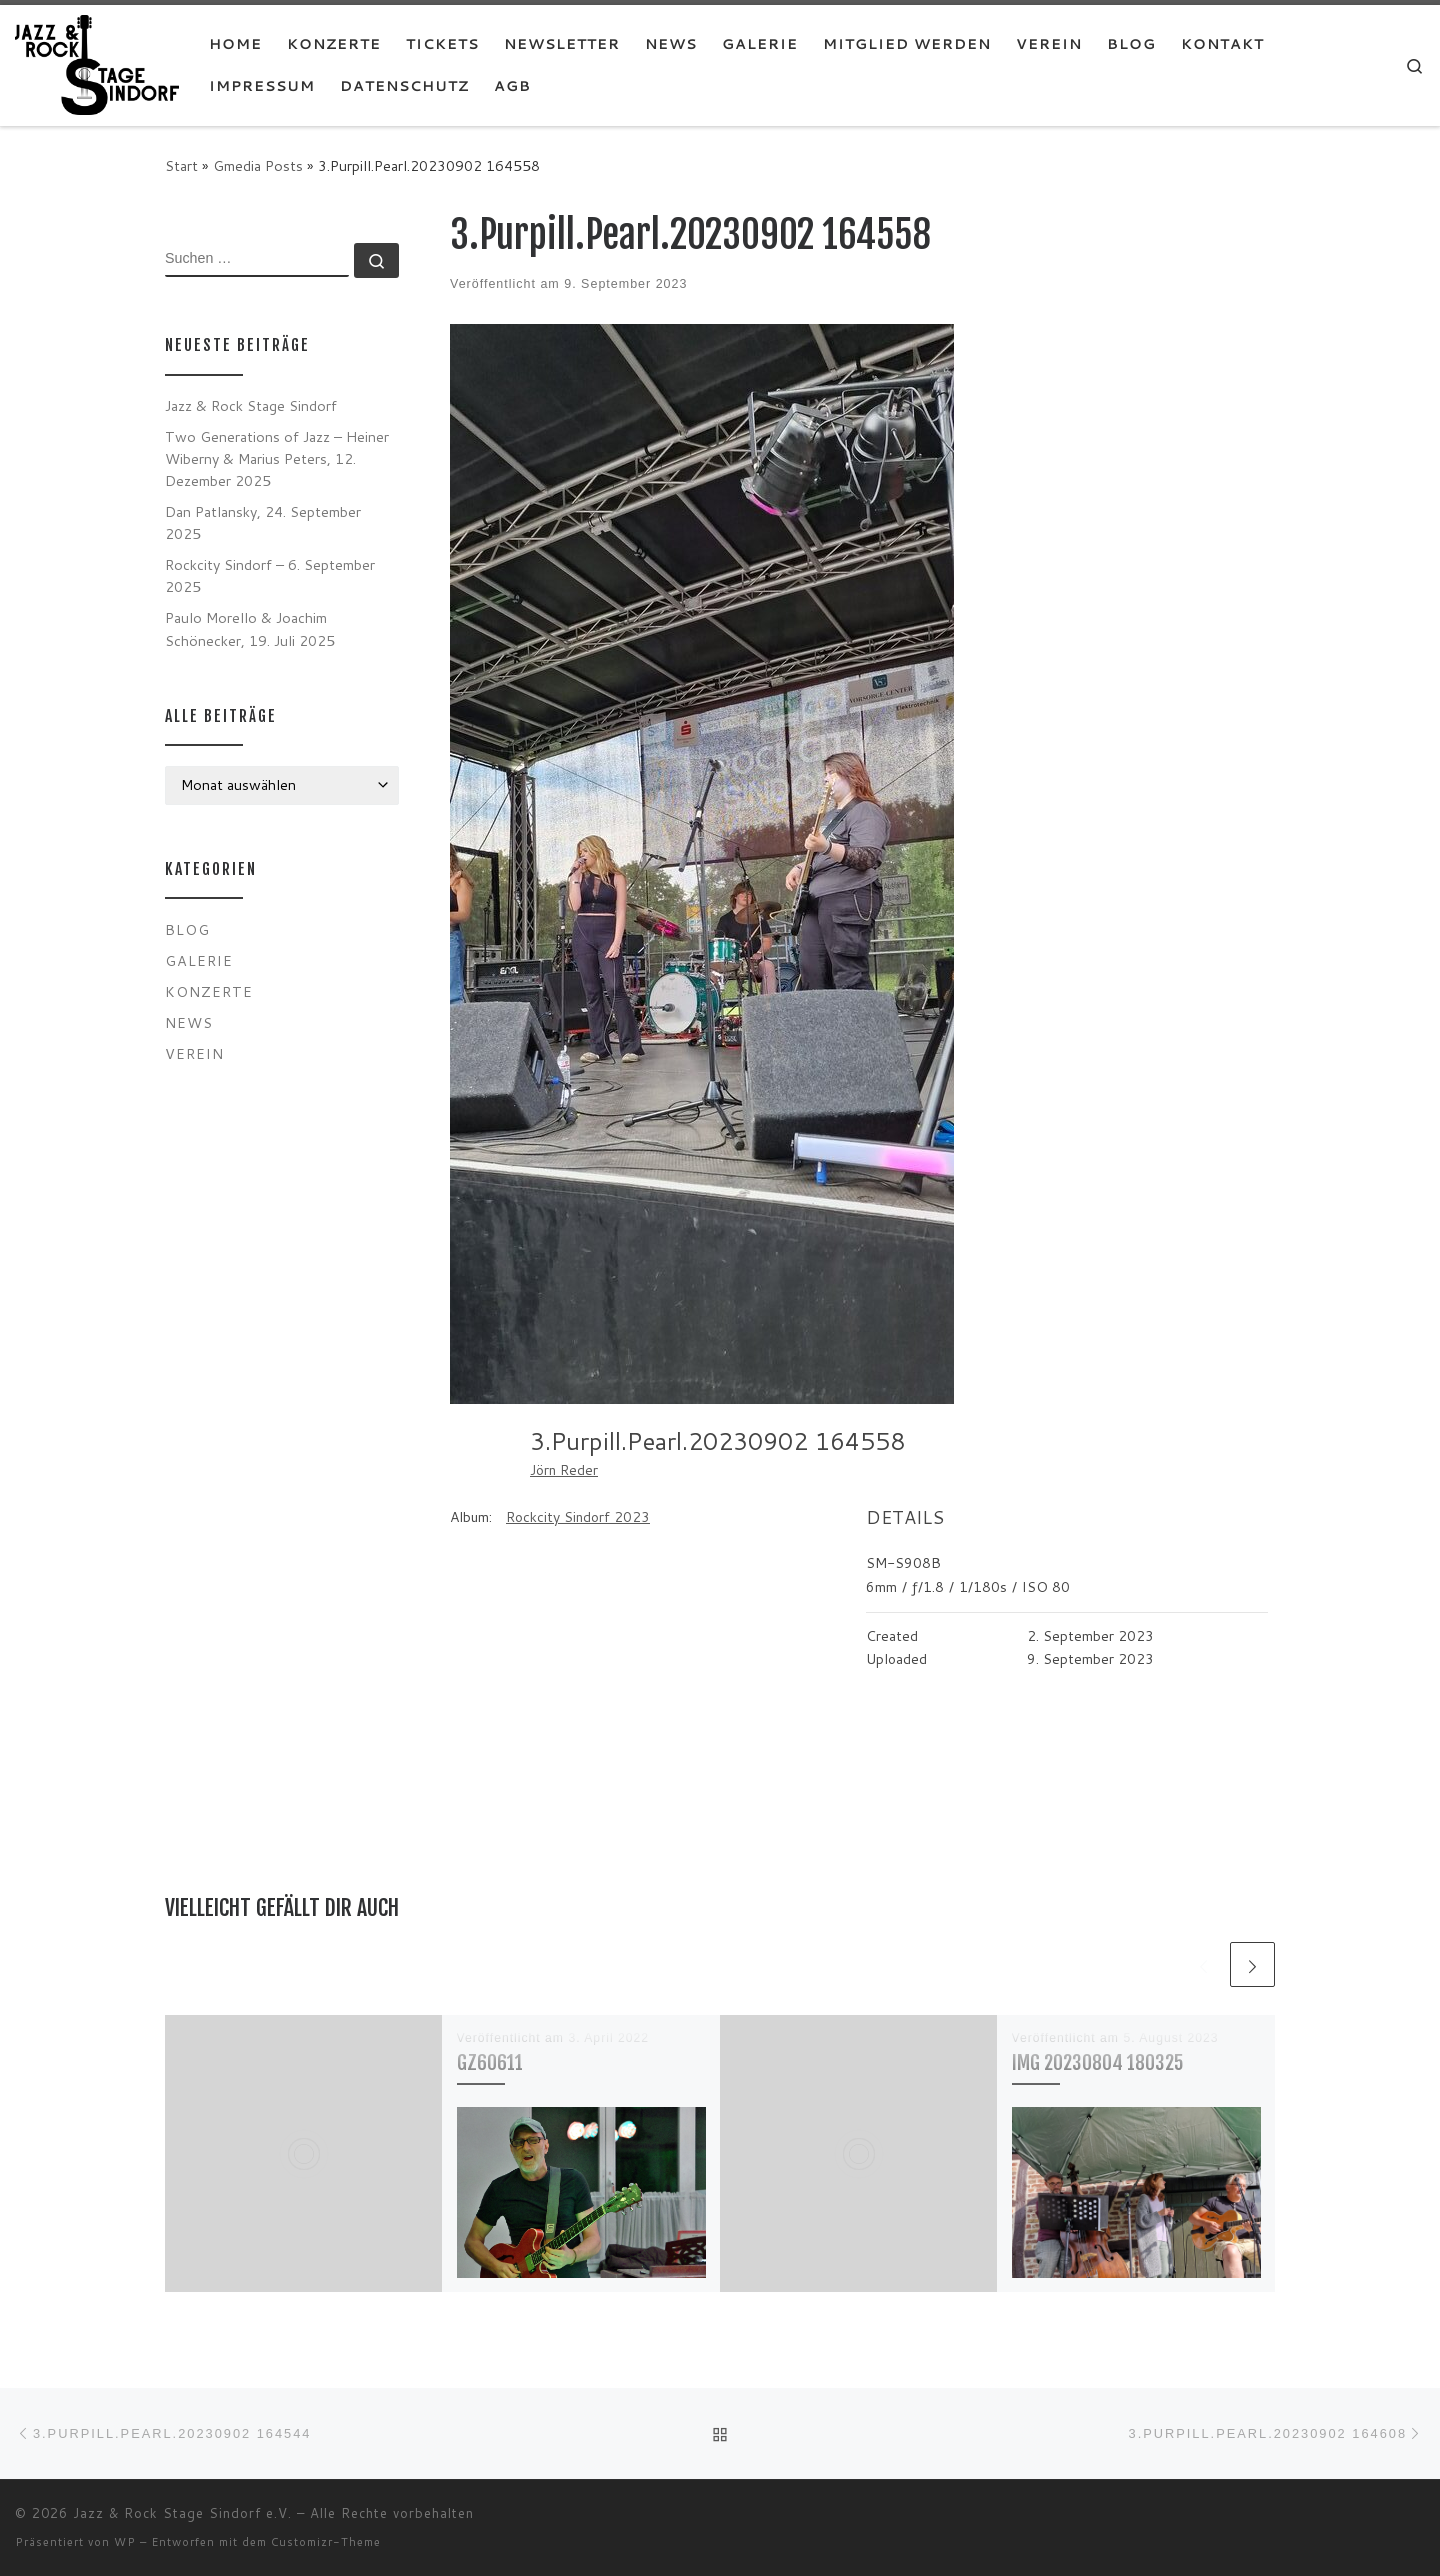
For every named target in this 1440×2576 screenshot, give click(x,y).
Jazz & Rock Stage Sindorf (251, 405)
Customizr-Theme (326, 2542)
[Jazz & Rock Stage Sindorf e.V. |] (97, 63)
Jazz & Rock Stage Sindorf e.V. (182, 2513)
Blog (187, 929)
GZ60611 (490, 2062)
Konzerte (209, 991)
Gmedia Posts (258, 165)
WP (125, 2542)
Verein (194, 1053)
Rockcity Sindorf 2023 (578, 1517)
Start (181, 165)
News (189, 1022)
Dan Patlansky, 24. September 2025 (263, 522)
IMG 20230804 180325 (1097, 2062)
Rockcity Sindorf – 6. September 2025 (270, 575)
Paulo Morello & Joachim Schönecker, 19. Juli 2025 (250, 628)
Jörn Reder (564, 1470)
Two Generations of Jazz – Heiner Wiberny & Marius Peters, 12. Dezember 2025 (277, 458)
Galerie (199, 960)
